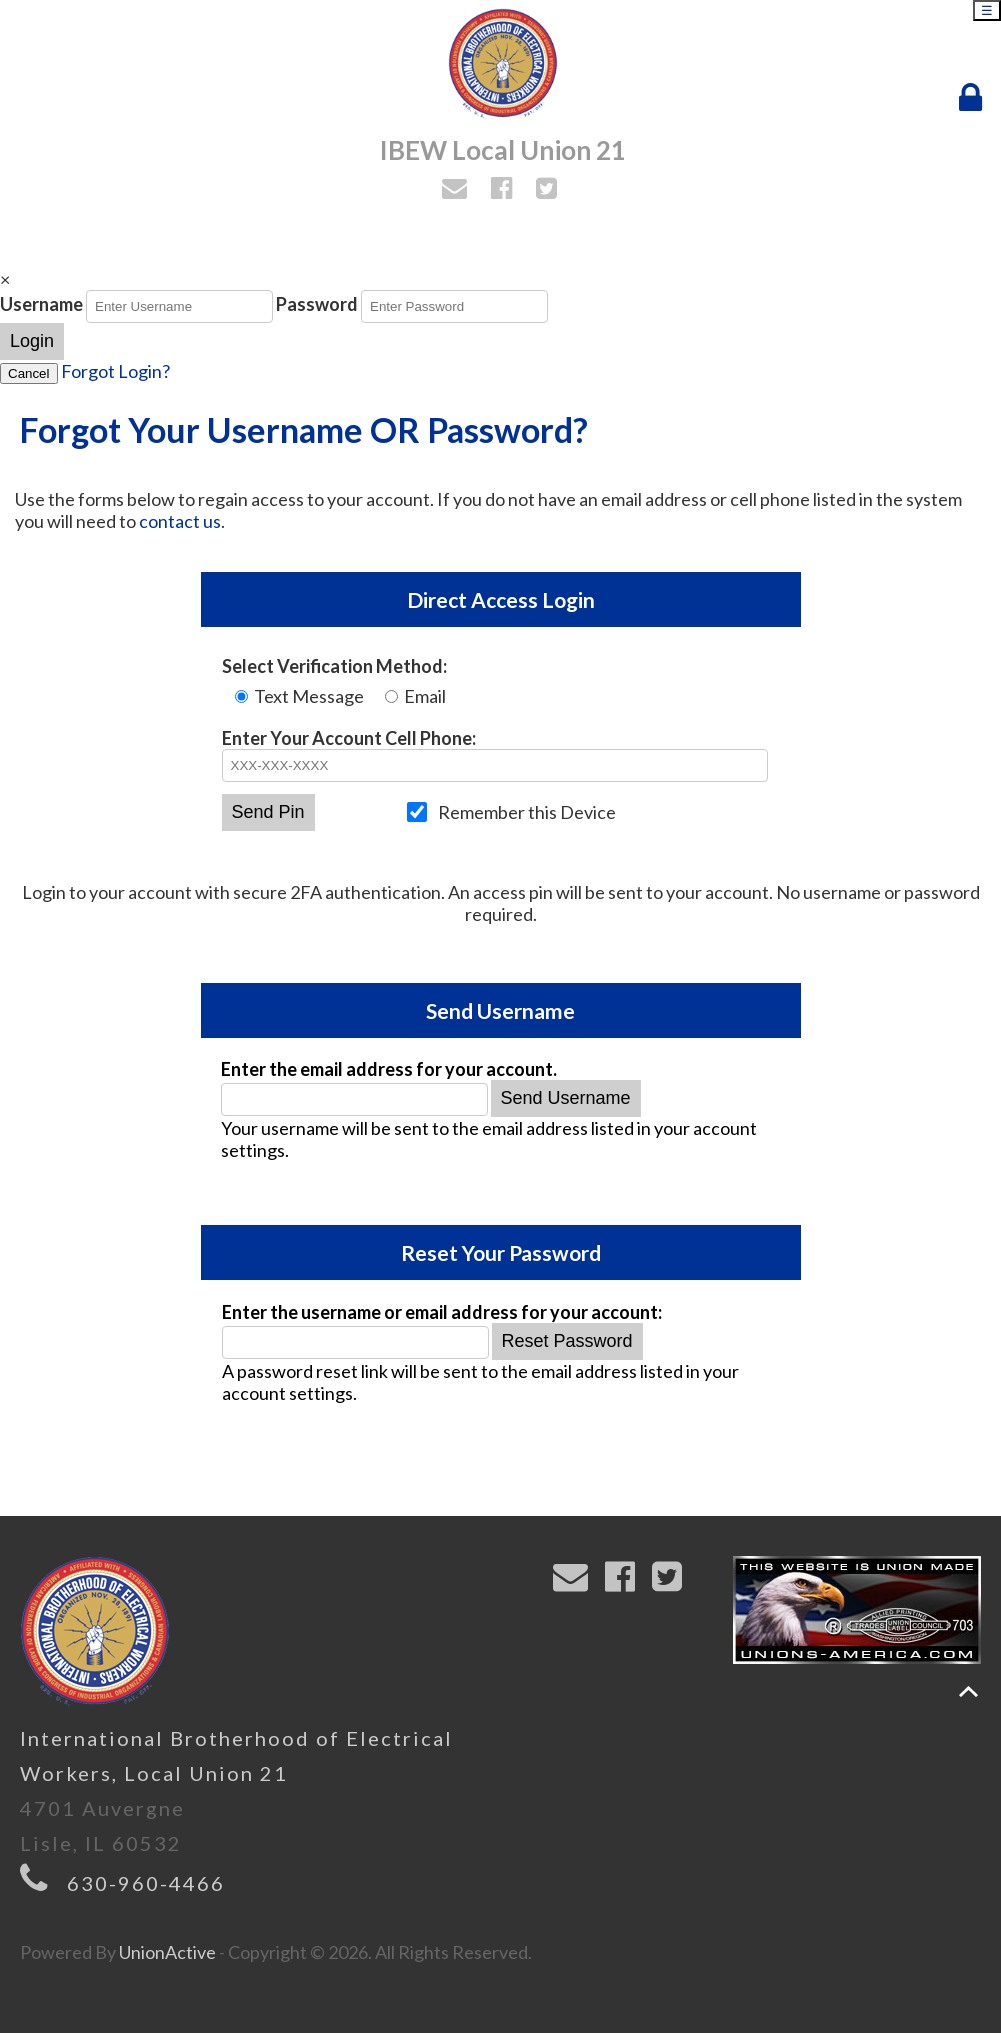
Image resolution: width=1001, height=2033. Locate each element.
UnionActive (167, 1952)
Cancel (29, 373)
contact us (180, 521)
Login (32, 341)
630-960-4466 (146, 1883)
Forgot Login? (115, 371)
